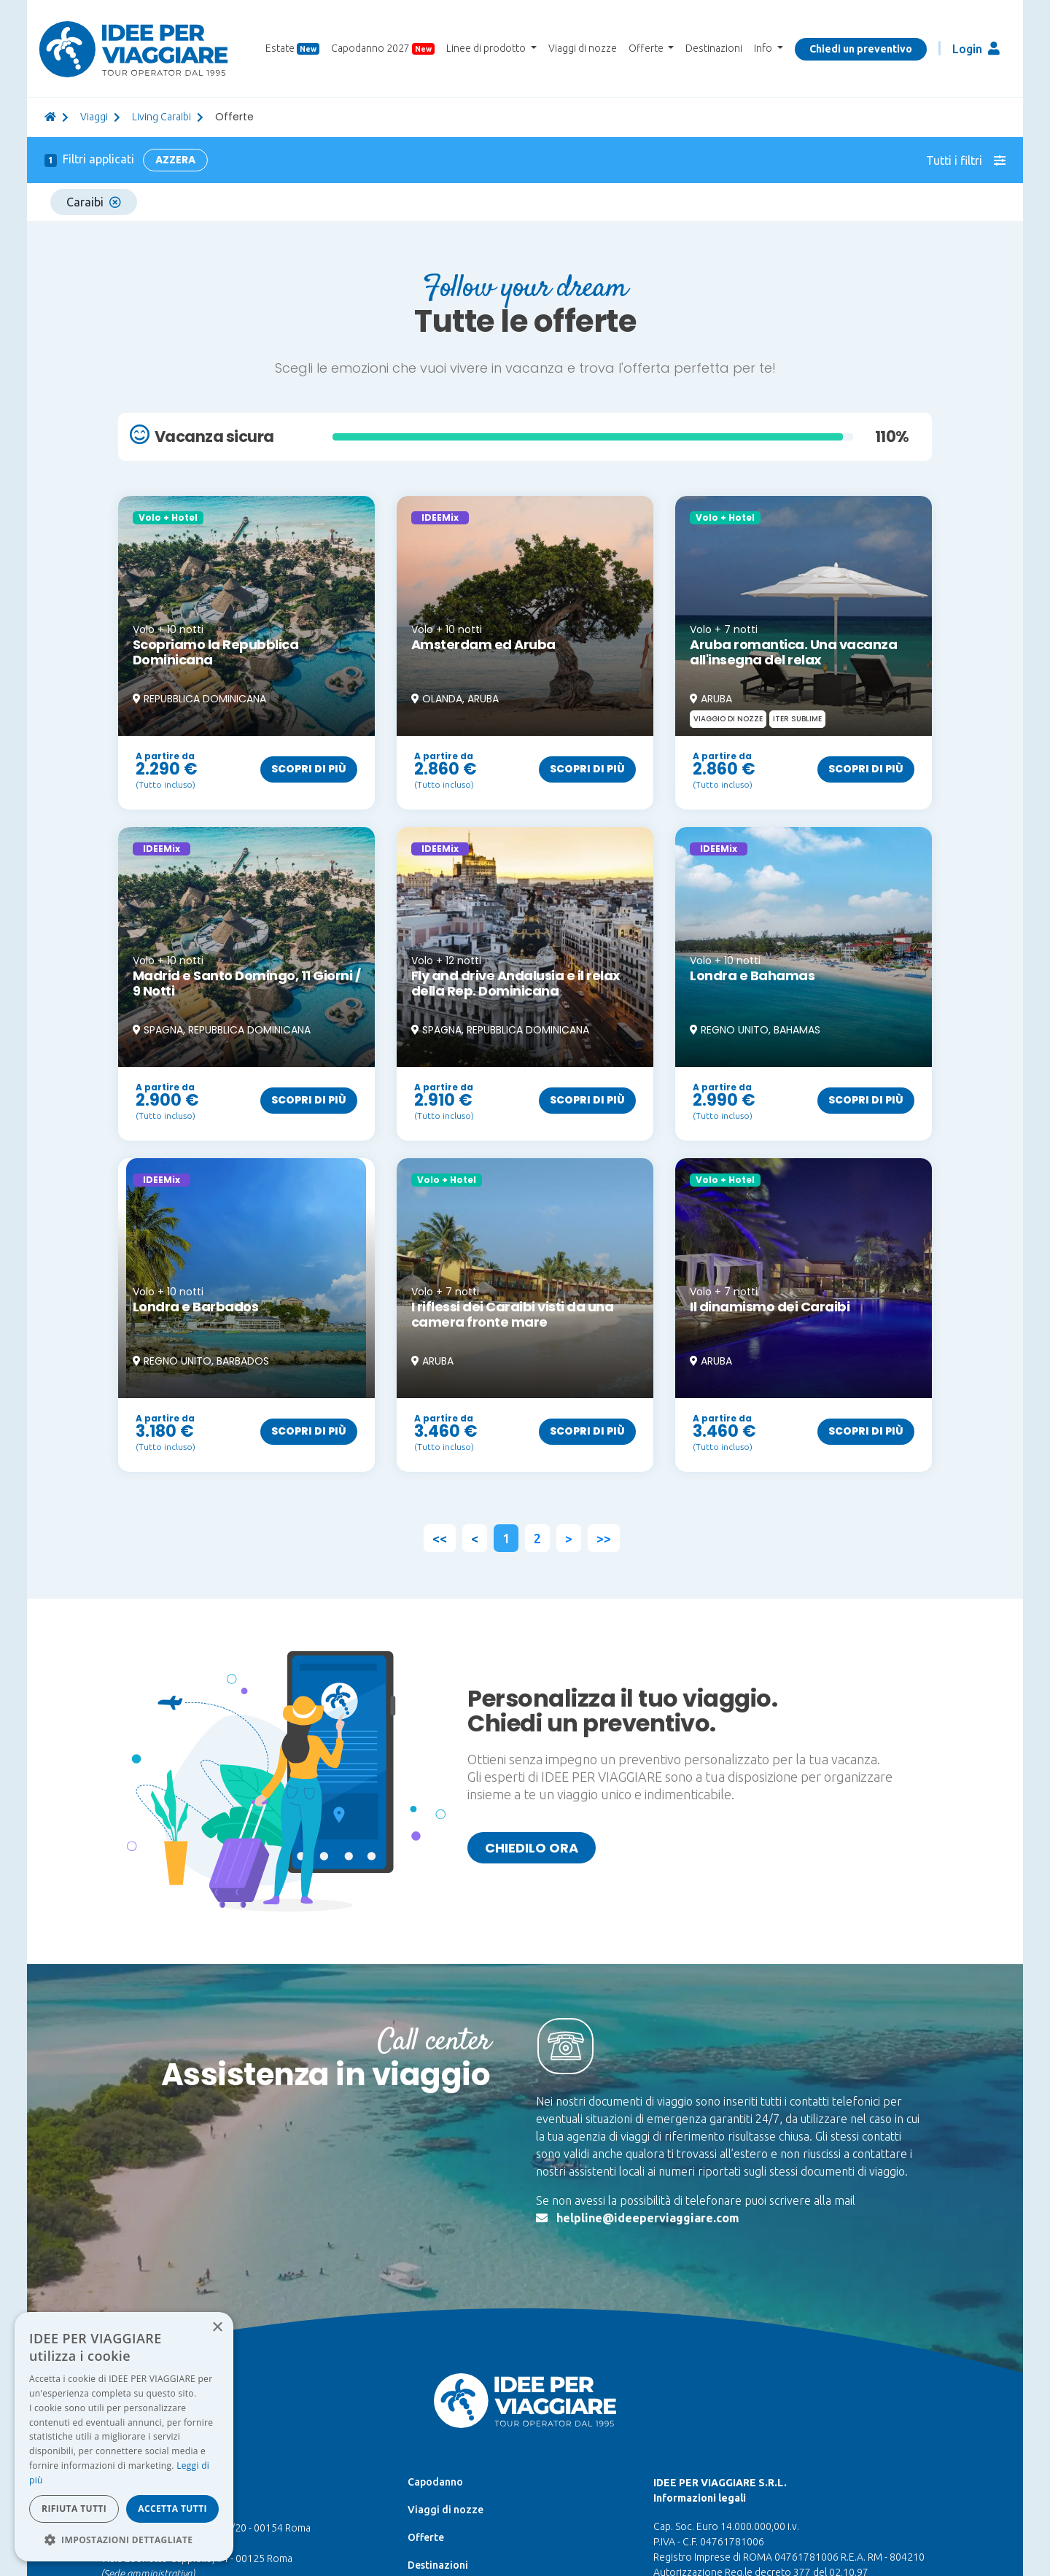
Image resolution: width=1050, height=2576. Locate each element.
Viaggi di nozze (582, 48)
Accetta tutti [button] (172, 2508)
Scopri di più (308, 768)
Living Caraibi (161, 117)
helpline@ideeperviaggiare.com (647, 2217)
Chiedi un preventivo (860, 49)
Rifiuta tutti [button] (74, 2508)
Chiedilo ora (531, 1848)
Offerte (426, 2537)
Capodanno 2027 (383, 48)
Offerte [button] (647, 48)
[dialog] (124, 2436)
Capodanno (435, 2482)
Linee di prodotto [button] (487, 48)
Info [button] (764, 48)
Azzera (175, 159)
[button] (124, 2539)
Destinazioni (713, 48)
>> (603, 1538)
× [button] (216, 2327)
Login (976, 48)
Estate (292, 48)
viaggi (94, 117)
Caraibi (93, 202)
